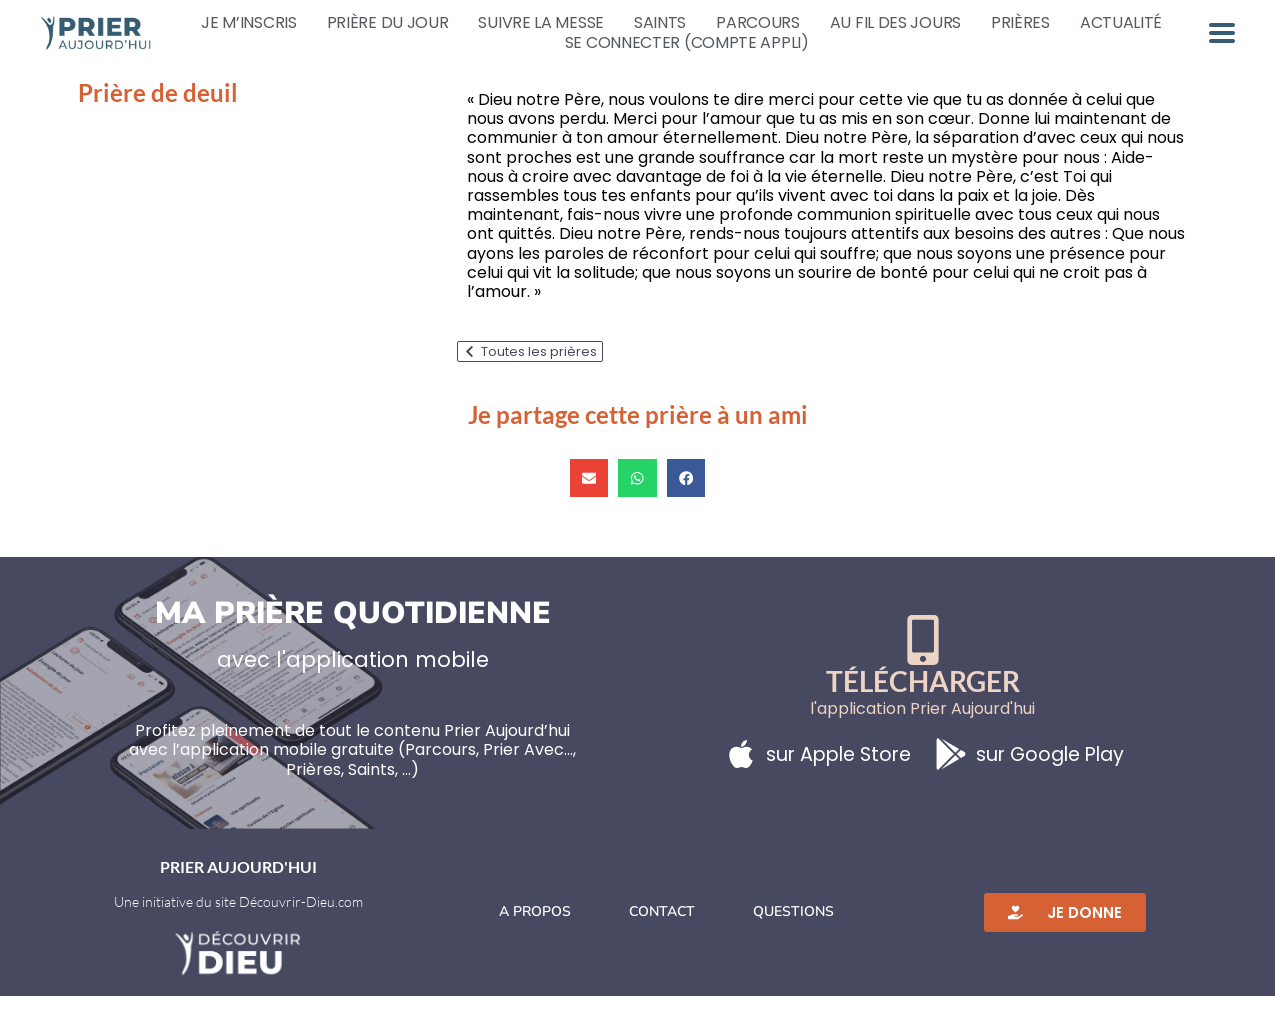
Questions (793, 937)
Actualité (1121, 23)
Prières (1020, 23)
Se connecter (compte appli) (687, 43)
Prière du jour (388, 23)
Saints (660, 23)
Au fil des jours (895, 23)
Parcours (758, 23)
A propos (535, 937)
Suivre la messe (541, 23)
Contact (662, 937)
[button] (589, 504)
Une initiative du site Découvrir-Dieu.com (238, 927)
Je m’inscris (248, 23)
